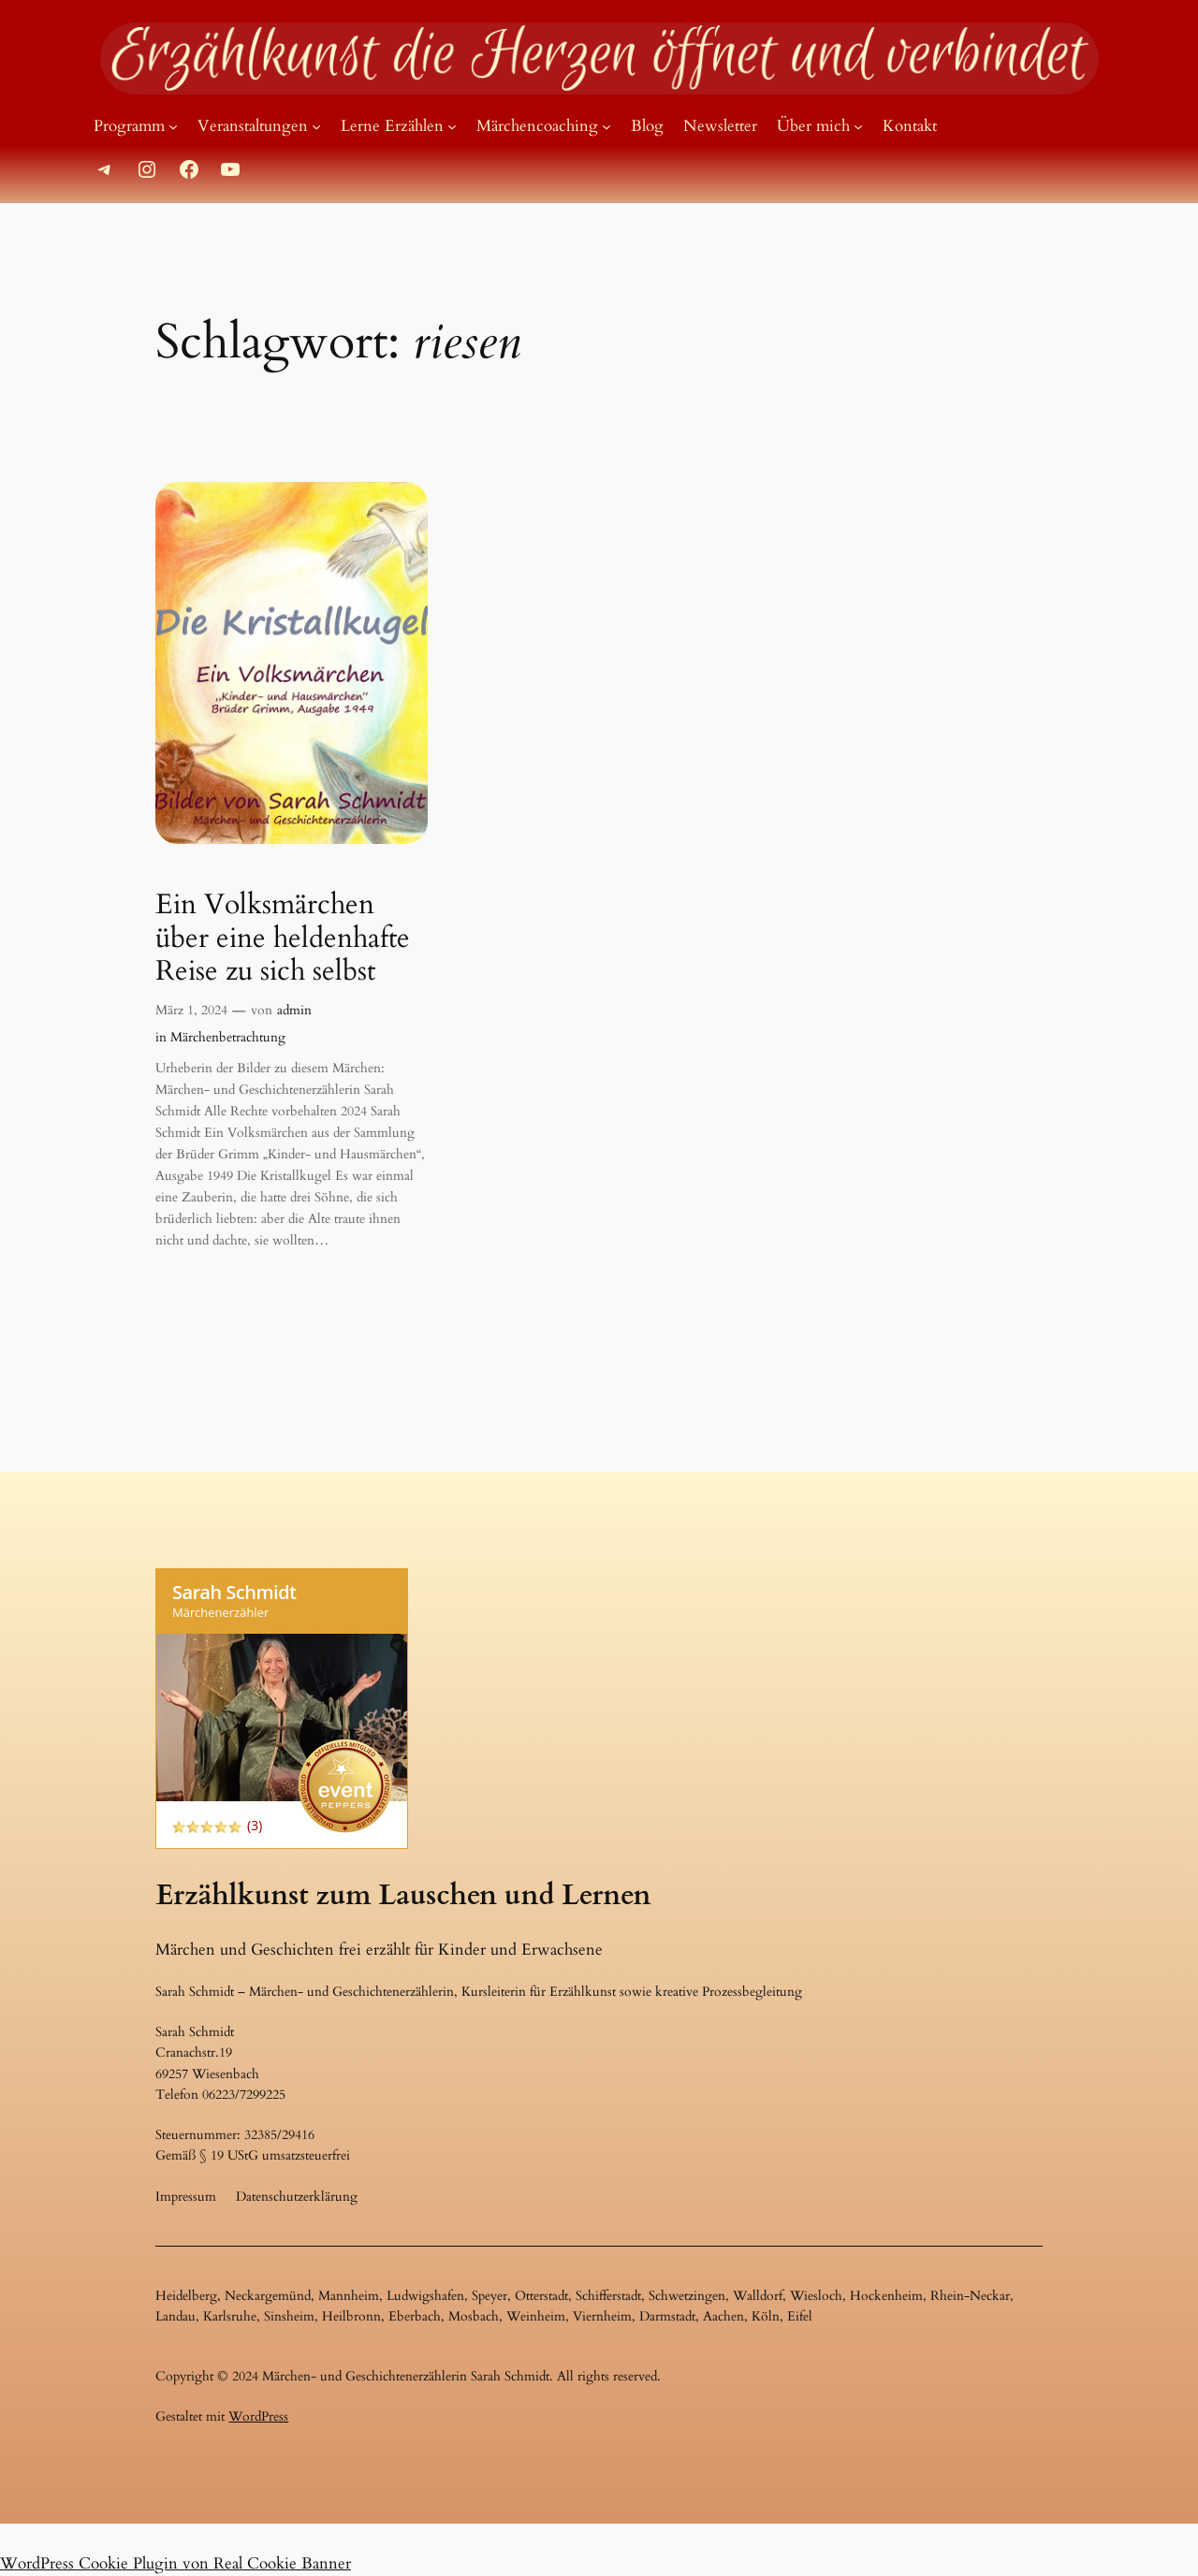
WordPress (258, 2416)
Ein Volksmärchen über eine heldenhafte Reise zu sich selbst (282, 939)
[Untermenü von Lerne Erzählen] (452, 126)
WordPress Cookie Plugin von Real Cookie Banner (175, 2563)
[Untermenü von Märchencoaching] (606, 126)
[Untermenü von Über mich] (858, 126)
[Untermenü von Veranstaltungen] (316, 126)
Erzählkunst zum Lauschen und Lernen (402, 1895)
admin (294, 1010)
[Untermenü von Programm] (173, 126)
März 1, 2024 (191, 1010)
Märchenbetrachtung (227, 1037)
